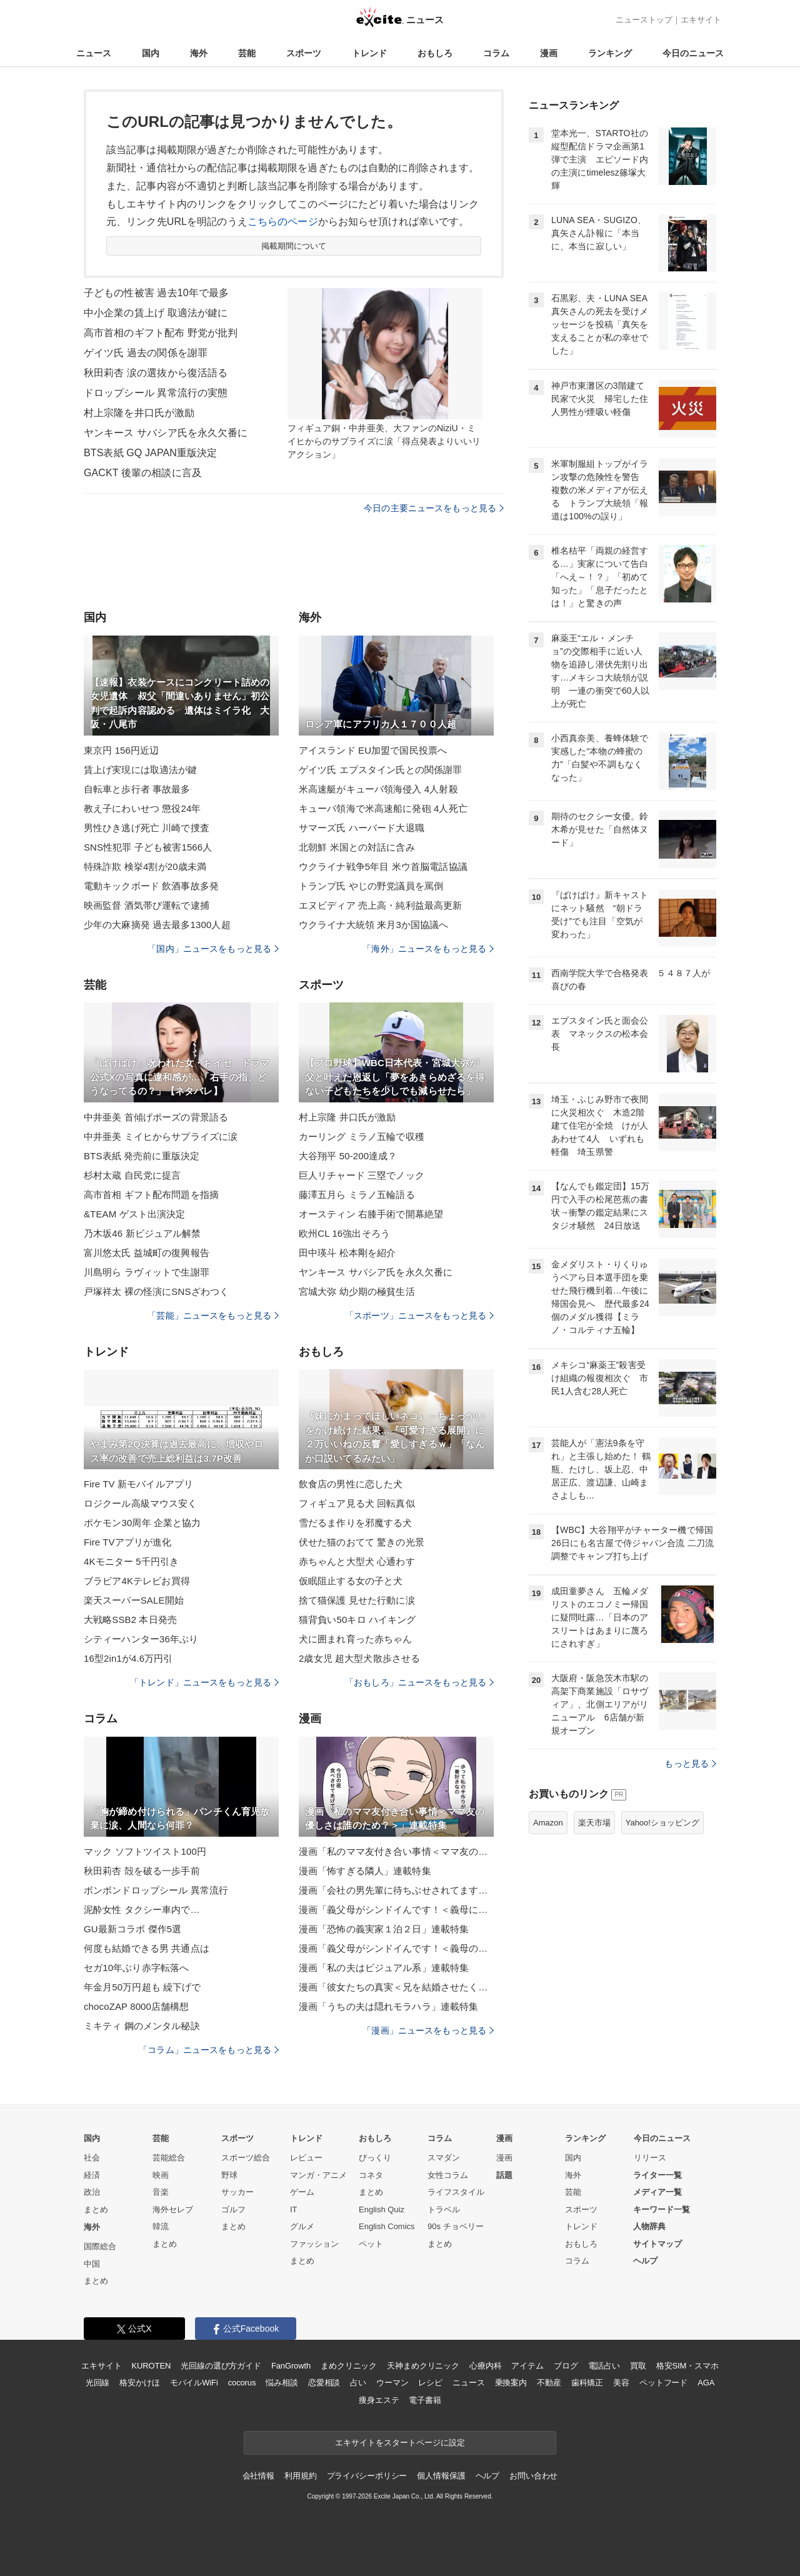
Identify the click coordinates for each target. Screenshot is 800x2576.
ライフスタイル (456, 2192)
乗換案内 (511, 2382)
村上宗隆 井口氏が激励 (347, 1117)
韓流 (160, 2226)
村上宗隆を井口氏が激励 (139, 412)
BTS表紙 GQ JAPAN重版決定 (150, 452)
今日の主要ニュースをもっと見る (434, 508)
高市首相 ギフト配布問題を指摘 (151, 1194)
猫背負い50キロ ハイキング (357, 1619)
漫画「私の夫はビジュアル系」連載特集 (384, 1967)
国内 (150, 53)
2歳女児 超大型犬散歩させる (359, 1658)
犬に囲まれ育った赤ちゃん (355, 1639)
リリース (650, 2157)
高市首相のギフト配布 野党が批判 (161, 332)
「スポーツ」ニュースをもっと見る (419, 1315)
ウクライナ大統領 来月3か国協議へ (374, 924)
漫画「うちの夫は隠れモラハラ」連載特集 (388, 2006)
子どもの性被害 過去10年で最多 (156, 292)
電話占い (604, 2365)
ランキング (610, 53)
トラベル (444, 2209)
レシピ (430, 2382)
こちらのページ (283, 221)
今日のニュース (693, 53)
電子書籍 (425, 2400)
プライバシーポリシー (367, 2475)
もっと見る (690, 1764)
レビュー (306, 2157)
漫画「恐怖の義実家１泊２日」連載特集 (384, 1929)
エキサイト (701, 19)
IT (294, 2209)
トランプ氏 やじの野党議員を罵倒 (371, 886)
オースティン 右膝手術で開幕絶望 (371, 1214)
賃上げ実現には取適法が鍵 (140, 769)
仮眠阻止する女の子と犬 (350, 1580)
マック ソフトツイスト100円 (145, 1851)
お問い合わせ (533, 2475)
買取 (638, 2365)
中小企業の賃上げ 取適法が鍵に (156, 312)
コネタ (371, 2175)
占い (358, 2382)
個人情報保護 (441, 2475)
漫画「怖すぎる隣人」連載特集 (365, 1870)
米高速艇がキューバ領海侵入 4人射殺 (378, 789)
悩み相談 (282, 2382)
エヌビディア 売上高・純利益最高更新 (380, 905)
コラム (496, 53)
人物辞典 (649, 2226)
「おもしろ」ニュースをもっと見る (419, 1682)
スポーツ (303, 53)
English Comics (387, 2226)
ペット (371, 2244)
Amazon (548, 1822)
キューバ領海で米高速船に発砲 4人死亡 (383, 808)
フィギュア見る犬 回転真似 (357, 1503)
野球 (229, 2175)
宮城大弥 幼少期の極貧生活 (357, 1291)
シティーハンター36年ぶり (141, 1639)
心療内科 (485, 2365)
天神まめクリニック (423, 2365)
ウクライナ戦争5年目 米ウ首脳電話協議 (383, 866)
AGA (706, 2382)
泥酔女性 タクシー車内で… (142, 1909)
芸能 (247, 53)
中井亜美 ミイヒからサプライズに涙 (161, 1136)
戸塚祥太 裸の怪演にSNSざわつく (156, 1291)
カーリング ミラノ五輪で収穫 (361, 1136)
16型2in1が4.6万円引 (128, 1658)
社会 (92, 2157)
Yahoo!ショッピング (662, 1822)
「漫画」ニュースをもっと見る (428, 2030)
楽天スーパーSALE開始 (134, 1600)
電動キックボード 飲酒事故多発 (151, 886)
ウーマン (392, 2382)
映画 (160, 2175)
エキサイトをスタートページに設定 (400, 2442)
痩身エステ (379, 2400)
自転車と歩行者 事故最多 (137, 789)
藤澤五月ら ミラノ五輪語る (357, 1194)
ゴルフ (233, 2209)
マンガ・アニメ (318, 2175)
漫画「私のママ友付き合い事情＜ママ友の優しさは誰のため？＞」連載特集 (396, 1851)
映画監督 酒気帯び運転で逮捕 (146, 905)
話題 (504, 2175)
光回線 (98, 2382)
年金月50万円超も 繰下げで (142, 1987)
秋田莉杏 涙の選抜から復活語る (156, 372)
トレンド (369, 53)
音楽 (160, 2192)
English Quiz (381, 2209)
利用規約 (300, 2475)
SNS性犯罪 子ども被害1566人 (148, 847)
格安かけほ (139, 2382)
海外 (199, 53)
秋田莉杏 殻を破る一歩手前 (142, 1870)
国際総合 (100, 2246)
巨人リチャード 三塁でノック (361, 1175)
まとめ (96, 2209)
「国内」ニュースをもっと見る (213, 949)
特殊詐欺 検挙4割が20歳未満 (145, 866)
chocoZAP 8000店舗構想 (136, 2006)
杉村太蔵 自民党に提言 (132, 1175)
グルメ (302, 2226)
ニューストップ (644, 19)
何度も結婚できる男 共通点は (146, 1948)
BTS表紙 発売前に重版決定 (141, 1156)
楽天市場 (594, 1822)
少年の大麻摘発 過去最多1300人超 (157, 924)
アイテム (527, 2365)
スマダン (444, 2157)
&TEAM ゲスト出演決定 (134, 1214)
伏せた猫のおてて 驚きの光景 (361, 1542)
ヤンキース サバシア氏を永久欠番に (166, 432)
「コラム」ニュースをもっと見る (209, 2050)
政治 (92, 2192)
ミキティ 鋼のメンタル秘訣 (142, 2025)
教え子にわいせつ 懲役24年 (142, 808)
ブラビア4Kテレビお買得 (137, 1580)
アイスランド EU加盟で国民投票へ (373, 750)
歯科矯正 (587, 2382)
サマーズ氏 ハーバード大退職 (361, 827)
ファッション (314, 2244)
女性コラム (448, 2175)
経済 (92, 2175)
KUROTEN (151, 2365)
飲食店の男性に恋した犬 (350, 1484)
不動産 (549, 2382)
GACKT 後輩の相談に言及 (143, 472)
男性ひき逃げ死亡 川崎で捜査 (146, 827)
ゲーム (302, 2192)
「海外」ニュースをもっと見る (428, 949)
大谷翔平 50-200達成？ (348, 1156)
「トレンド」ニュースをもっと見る (204, 1682)
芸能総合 (168, 2157)
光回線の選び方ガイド (221, 2365)
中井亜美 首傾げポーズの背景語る (156, 1117)
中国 (92, 2264)
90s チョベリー (456, 2226)
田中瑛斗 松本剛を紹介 (347, 1252)
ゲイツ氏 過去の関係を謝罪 (146, 352)
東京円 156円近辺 (121, 750)
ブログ (566, 2365)
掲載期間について (294, 246)
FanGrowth (291, 2365)
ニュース (93, 53)
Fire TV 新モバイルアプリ (138, 1484)
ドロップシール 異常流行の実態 (156, 392)
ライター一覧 (657, 2175)
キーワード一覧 (661, 2209)
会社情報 (258, 2475)
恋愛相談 (324, 2382)
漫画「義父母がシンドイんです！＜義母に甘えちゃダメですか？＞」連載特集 (396, 1909)
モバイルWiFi (194, 2382)
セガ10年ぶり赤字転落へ (136, 1967)
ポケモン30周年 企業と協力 (142, 1522)
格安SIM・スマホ (687, 2365)
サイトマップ (657, 2244)
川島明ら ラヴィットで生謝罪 (146, 1272)
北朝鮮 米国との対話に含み (357, 847)
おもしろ (435, 53)
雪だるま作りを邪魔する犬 (355, 1522)
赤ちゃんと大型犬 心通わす (357, 1561)
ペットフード (663, 2382)
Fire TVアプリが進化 (127, 1542)
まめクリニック (349, 2365)
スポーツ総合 (245, 2157)
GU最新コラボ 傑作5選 (132, 1929)
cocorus (242, 2382)
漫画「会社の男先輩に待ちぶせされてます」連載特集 (396, 1890)
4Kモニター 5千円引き (131, 1561)
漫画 (549, 53)
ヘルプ (645, 2260)
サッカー (237, 2192)
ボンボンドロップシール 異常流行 (156, 1890)
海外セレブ (172, 2209)
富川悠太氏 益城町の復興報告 (146, 1252)
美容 (621, 2382)
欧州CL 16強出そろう (344, 1233)
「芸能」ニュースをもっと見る (213, 1315)
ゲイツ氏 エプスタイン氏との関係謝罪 (380, 769)
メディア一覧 (657, 2192)
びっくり (375, 2157)
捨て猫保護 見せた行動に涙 (357, 1600)
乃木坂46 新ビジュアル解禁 (142, 1233)
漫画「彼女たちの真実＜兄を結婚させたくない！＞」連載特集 (396, 1987)
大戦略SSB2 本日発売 (130, 1619)
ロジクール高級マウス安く (140, 1503)
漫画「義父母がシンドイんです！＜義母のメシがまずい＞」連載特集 (396, 1948)
